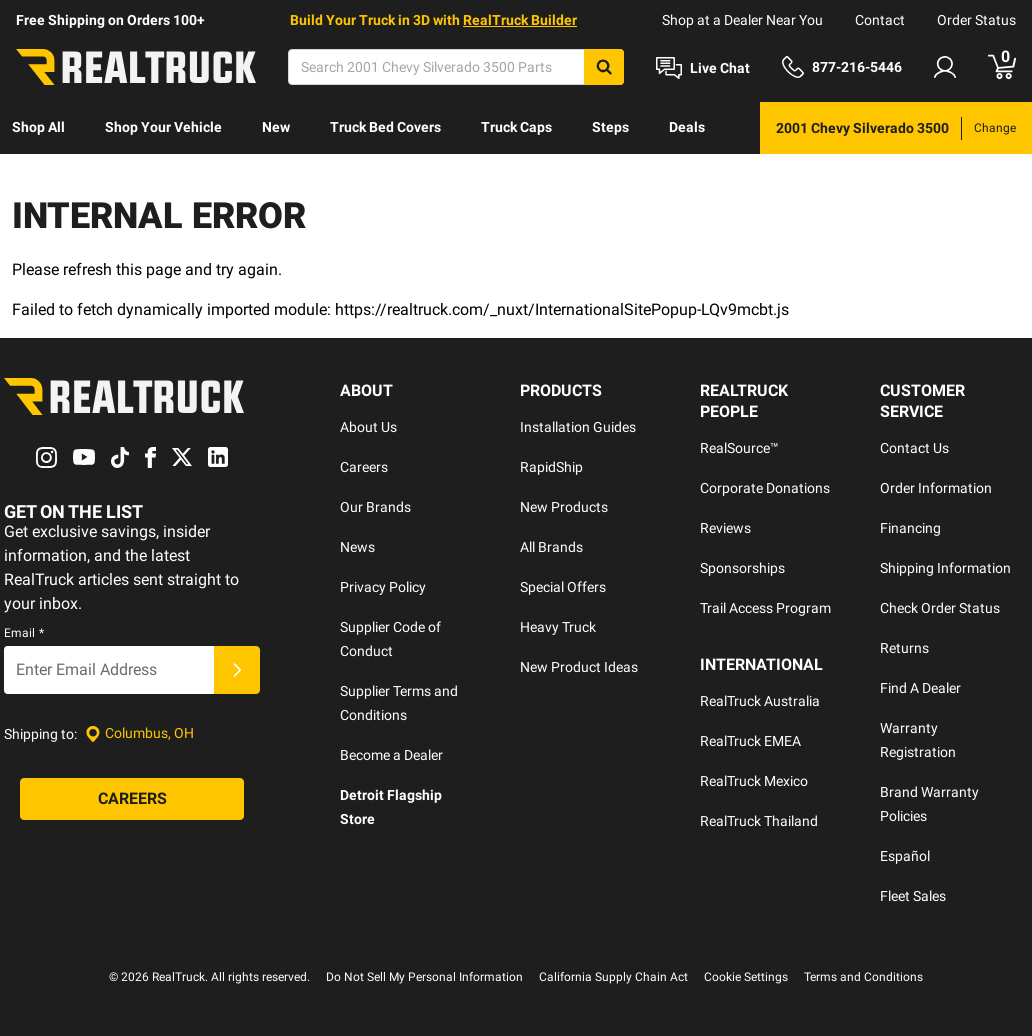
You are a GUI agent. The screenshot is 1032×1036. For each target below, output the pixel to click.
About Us (368, 427)
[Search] (456, 67)
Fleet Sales (913, 896)
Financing (910, 528)
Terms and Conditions (863, 977)
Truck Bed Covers (385, 127)
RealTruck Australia (760, 701)
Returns (904, 648)
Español (905, 856)
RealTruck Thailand (759, 821)
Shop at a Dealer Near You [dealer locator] (742, 20)
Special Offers (563, 587)
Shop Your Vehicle (163, 127)
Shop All (38, 127)
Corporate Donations (765, 488)
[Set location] (139, 733)
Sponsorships (742, 568)
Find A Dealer (920, 688)
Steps (610, 127)
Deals (687, 127)
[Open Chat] (703, 68)
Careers (364, 467)
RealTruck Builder (520, 20)
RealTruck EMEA (750, 741)
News (357, 547)
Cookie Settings (746, 977)
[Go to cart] (1002, 67)
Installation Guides (578, 427)
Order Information (936, 488)
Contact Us (914, 448)
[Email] (109, 670)
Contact (880, 20)
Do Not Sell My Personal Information (424, 977)
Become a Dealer (391, 755)
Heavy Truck (558, 627)
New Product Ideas (579, 667)
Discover (39, 179)
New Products (564, 507)
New (276, 127)
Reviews (725, 528)
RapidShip (551, 467)
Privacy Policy (383, 587)
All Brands (551, 547)
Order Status (976, 20)
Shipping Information (945, 568)
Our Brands (375, 507)
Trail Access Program (765, 608)
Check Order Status (940, 608)
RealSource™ (739, 448)
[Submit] (237, 670)
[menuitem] (38, 128)
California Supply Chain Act (613, 977)
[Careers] (132, 799)
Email (24, 633)
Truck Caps (516, 127)
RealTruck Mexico (754, 781)
